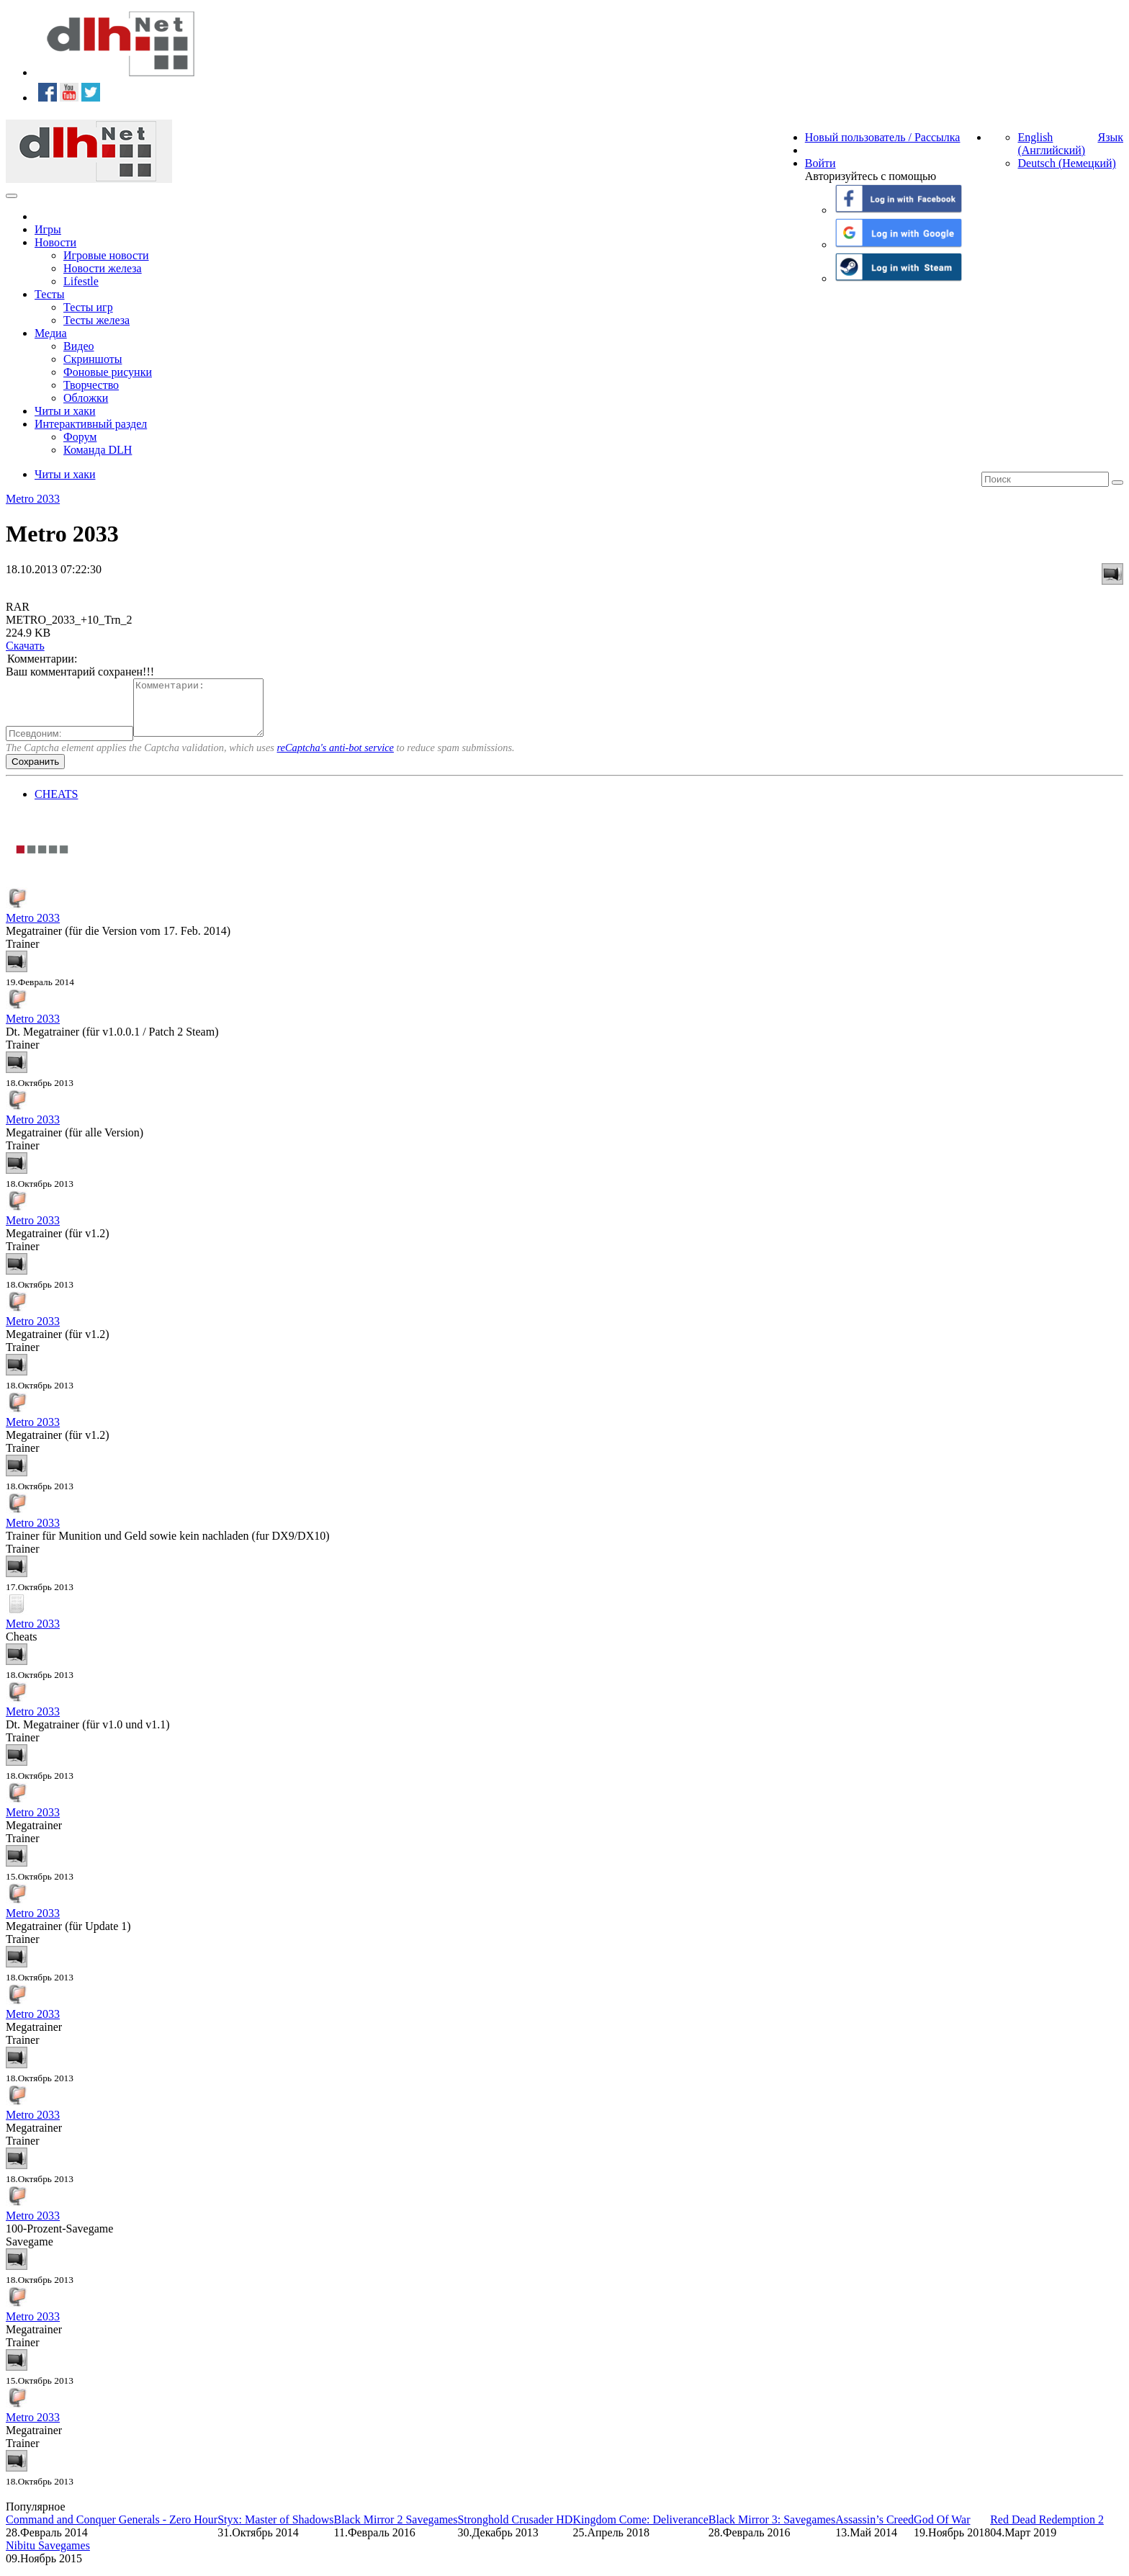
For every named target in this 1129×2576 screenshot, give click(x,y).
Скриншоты (92, 359)
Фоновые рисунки (107, 372)
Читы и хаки (65, 411)
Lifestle (81, 281)
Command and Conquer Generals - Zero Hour (111, 2530)
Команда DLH (97, 450)
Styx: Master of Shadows (275, 2530)
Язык (1110, 137)
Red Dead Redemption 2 (1047, 2530)
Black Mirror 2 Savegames (395, 2530)
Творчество (91, 385)
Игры (48, 229)
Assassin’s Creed (874, 2530)
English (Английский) (1051, 143)
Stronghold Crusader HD (514, 2530)
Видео (78, 346)
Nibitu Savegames (48, 2556)
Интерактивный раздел (91, 424)
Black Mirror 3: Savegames (772, 2530)
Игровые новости (106, 255)
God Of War (942, 2530)
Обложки (85, 398)
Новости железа (102, 268)
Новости (55, 242)
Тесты (50, 294)
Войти (820, 163)
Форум (79, 437)
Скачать (25, 645)
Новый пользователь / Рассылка (883, 137)
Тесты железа (96, 320)
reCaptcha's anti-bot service (335, 758)
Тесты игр (88, 307)
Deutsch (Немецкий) (1066, 163)
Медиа (51, 333)
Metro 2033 (33, 499)
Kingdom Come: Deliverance (640, 2530)
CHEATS (56, 805)
